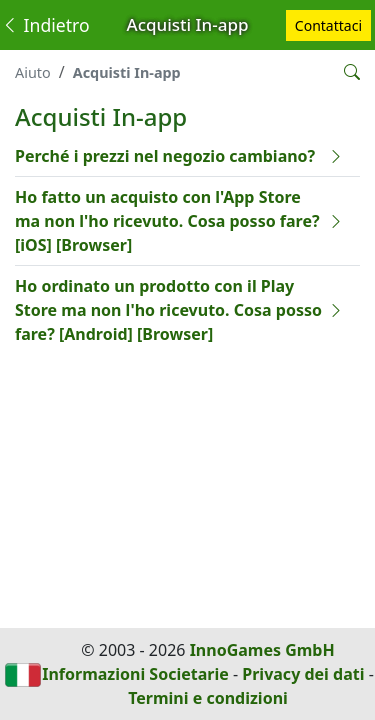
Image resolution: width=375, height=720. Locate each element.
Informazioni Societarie (135, 674)
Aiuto (33, 72)
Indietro (45, 25)
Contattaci (328, 25)
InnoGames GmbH (262, 650)
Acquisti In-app (127, 72)
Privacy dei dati (303, 674)
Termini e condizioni (208, 698)
